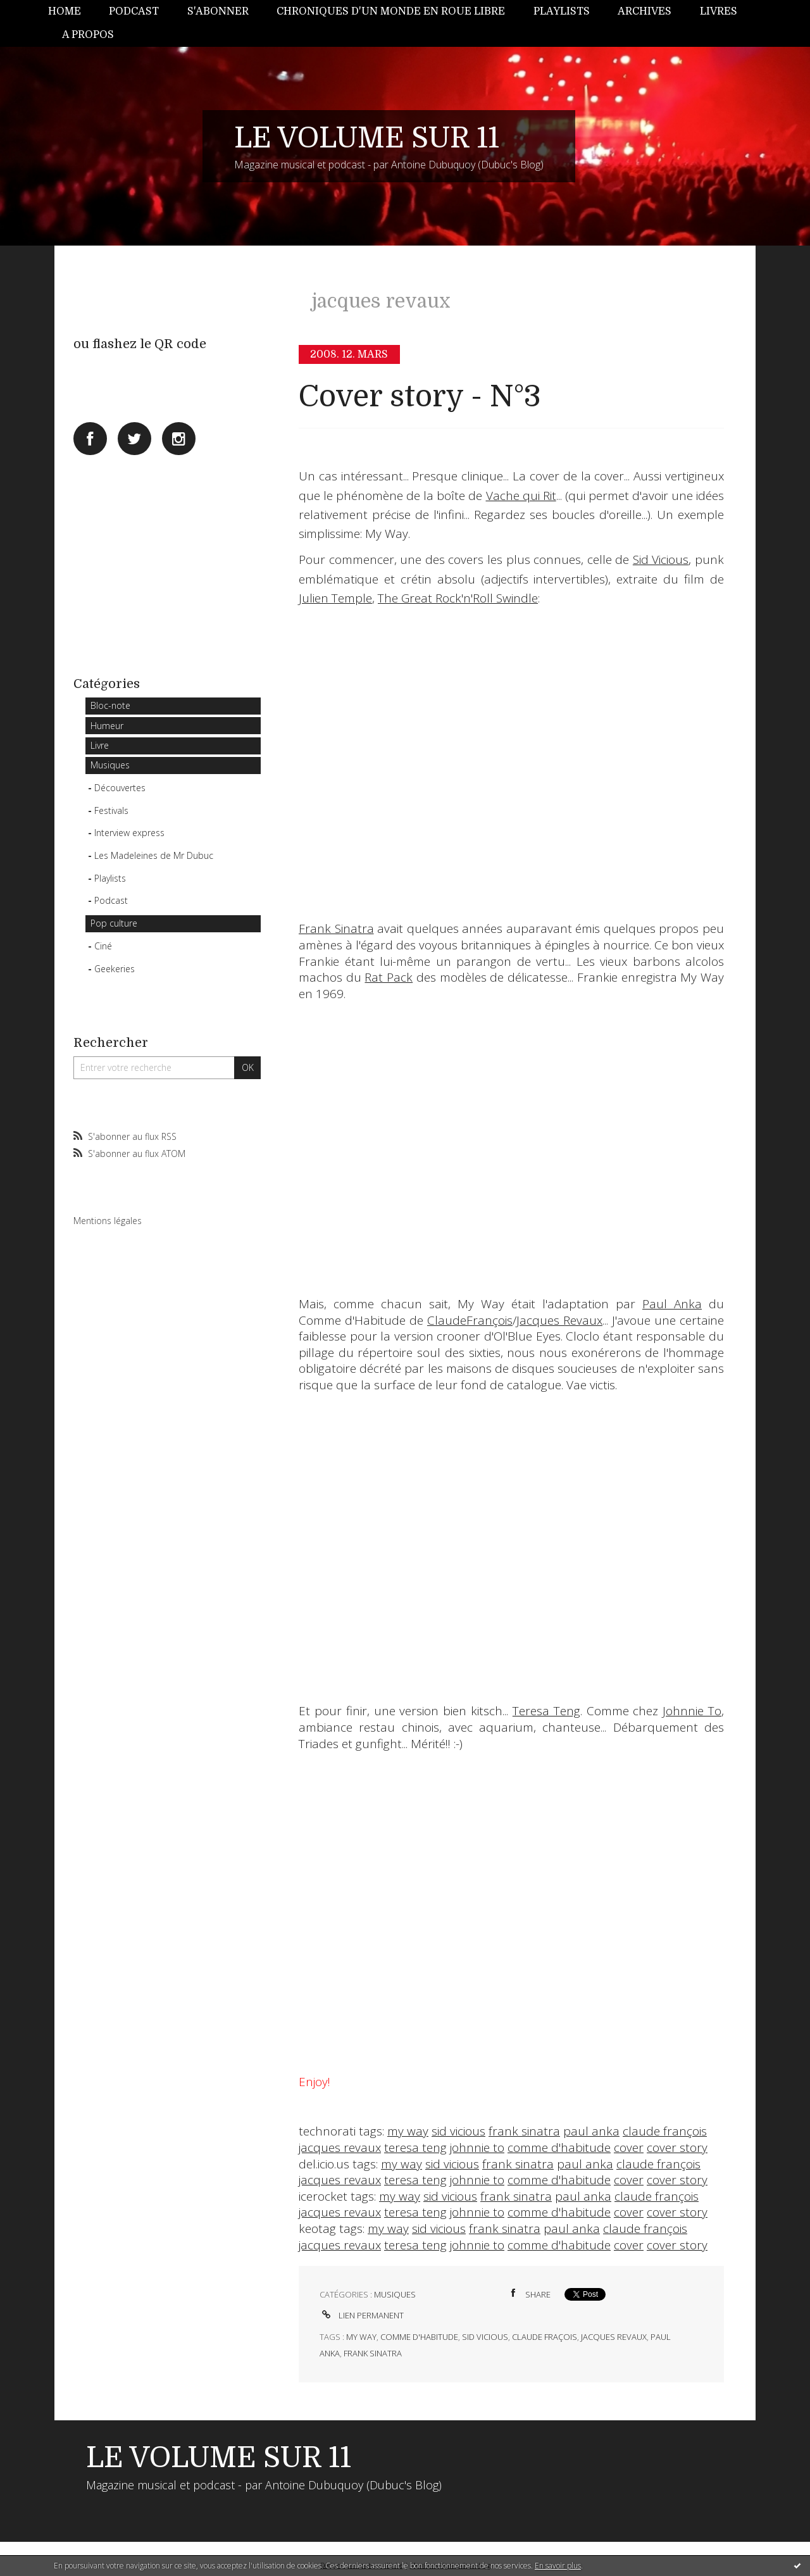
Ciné (103, 946)
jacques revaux (340, 2147)
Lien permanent (362, 2315)
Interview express (129, 833)
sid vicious (458, 2131)
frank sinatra (524, 2131)
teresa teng (415, 2147)
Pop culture (113, 923)
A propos (88, 35)
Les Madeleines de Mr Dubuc (153, 855)
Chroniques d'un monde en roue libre (391, 11)
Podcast (134, 11)
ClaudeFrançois (470, 1320)
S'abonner (218, 11)
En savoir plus (558, 2565)
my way (407, 2131)
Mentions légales (107, 1221)
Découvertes (120, 788)
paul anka (591, 2131)
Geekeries (114, 969)
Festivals (111, 810)
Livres (718, 11)
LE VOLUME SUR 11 (366, 138)
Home (64, 11)
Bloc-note (110, 705)
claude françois (665, 2131)
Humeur (106, 726)
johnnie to (477, 2147)
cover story (677, 2147)
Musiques (110, 765)
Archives (644, 11)
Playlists (561, 11)
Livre (99, 745)
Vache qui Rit (521, 495)
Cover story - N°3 (420, 396)
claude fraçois (544, 2336)
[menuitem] (71, 11)
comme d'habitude (559, 2147)
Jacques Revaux (559, 1320)
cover (629, 2147)
